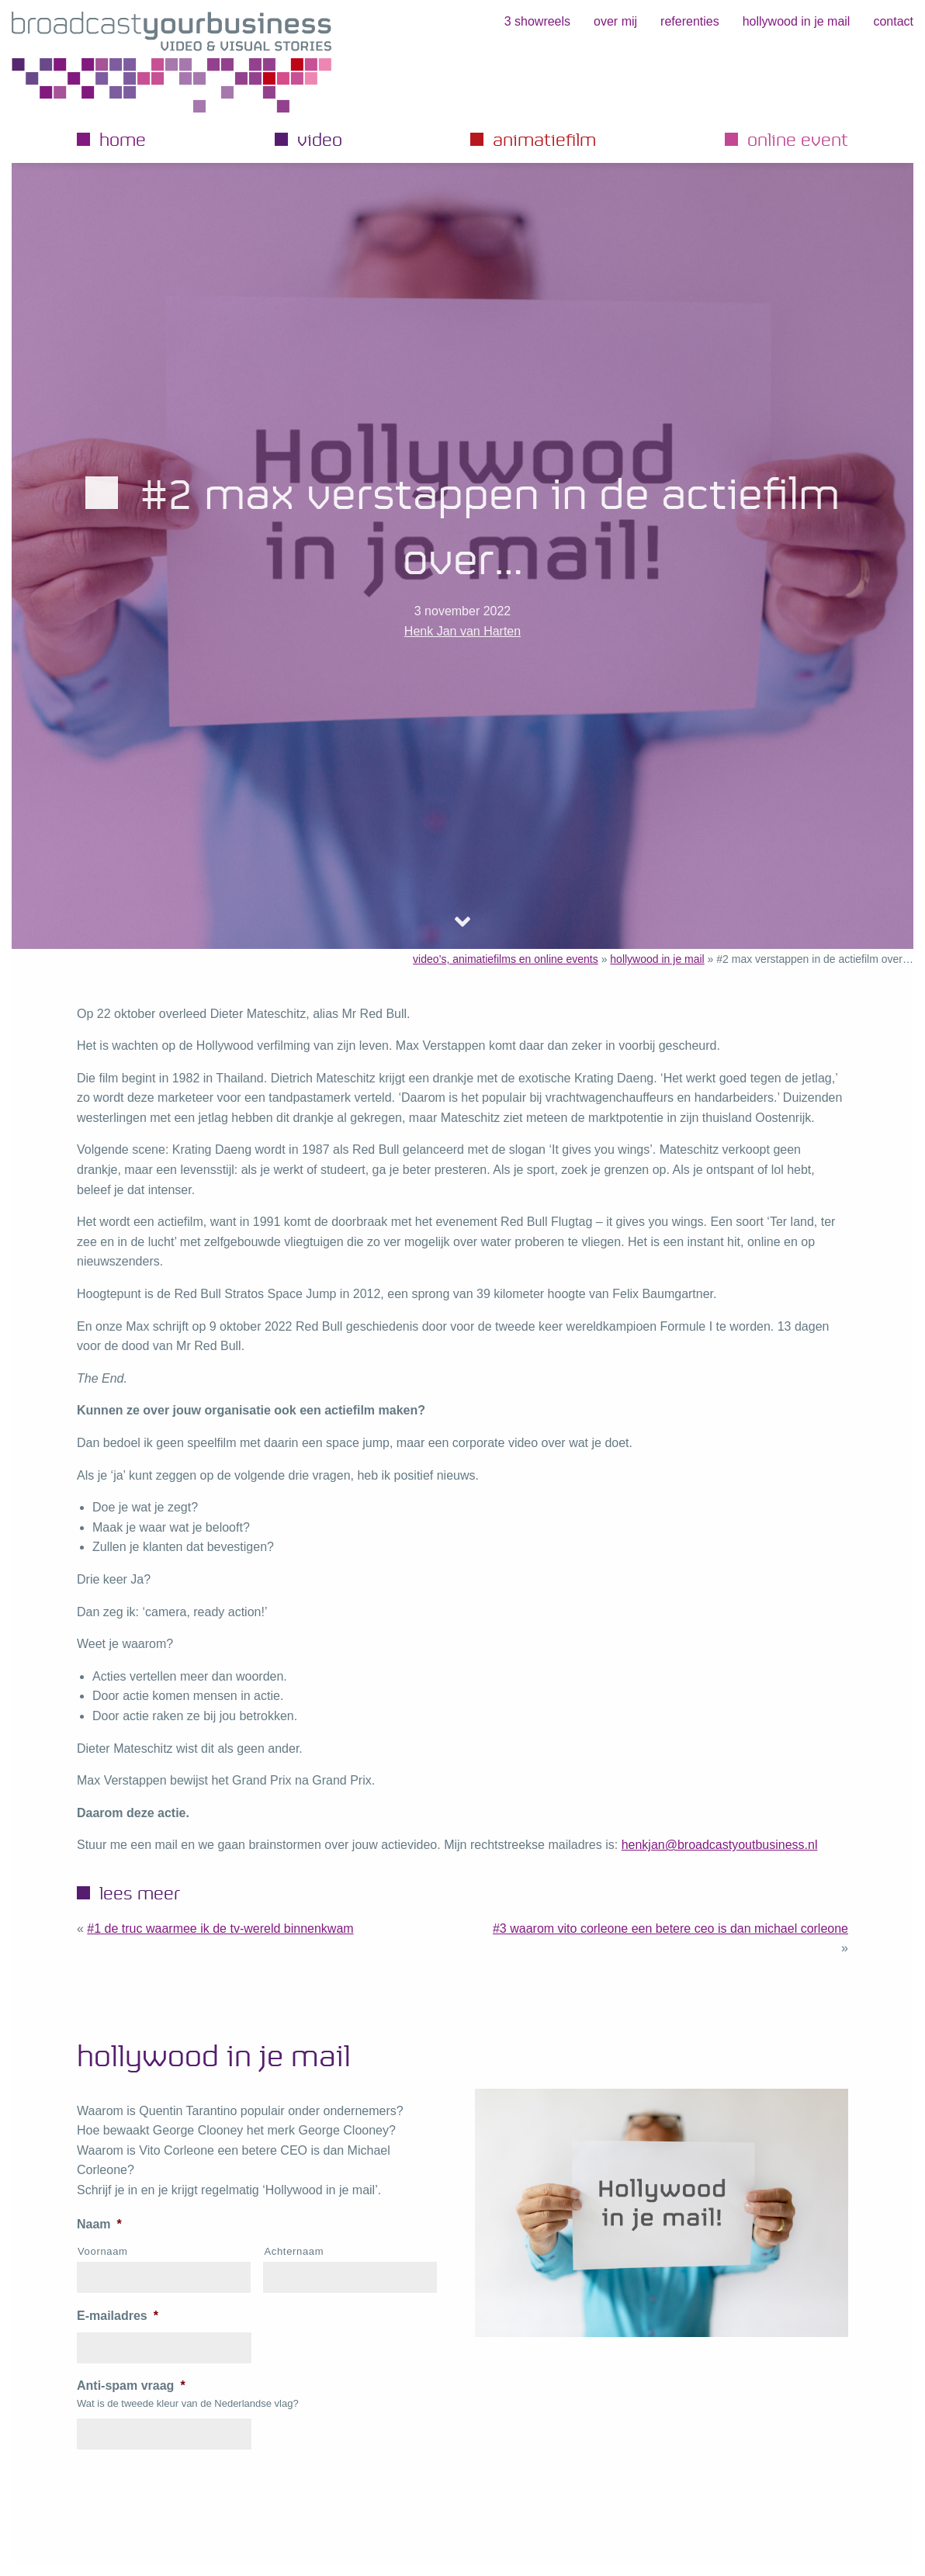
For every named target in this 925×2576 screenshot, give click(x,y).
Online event (797, 138)
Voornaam (103, 2251)
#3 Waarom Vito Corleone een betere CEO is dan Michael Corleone (670, 1928)
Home (122, 138)
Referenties (689, 21)
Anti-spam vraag (131, 2385)
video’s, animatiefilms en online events (505, 959)
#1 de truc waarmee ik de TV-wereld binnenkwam (220, 1928)
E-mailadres (117, 2315)
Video (319, 138)
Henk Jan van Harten (462, 631)
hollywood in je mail (797, 21)
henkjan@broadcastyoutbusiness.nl (720, 1844)
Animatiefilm (544, 138)
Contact (893, 21)
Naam (99, 2224)
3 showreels (537, 21)
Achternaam (294, 2251)
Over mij (615, 21)
